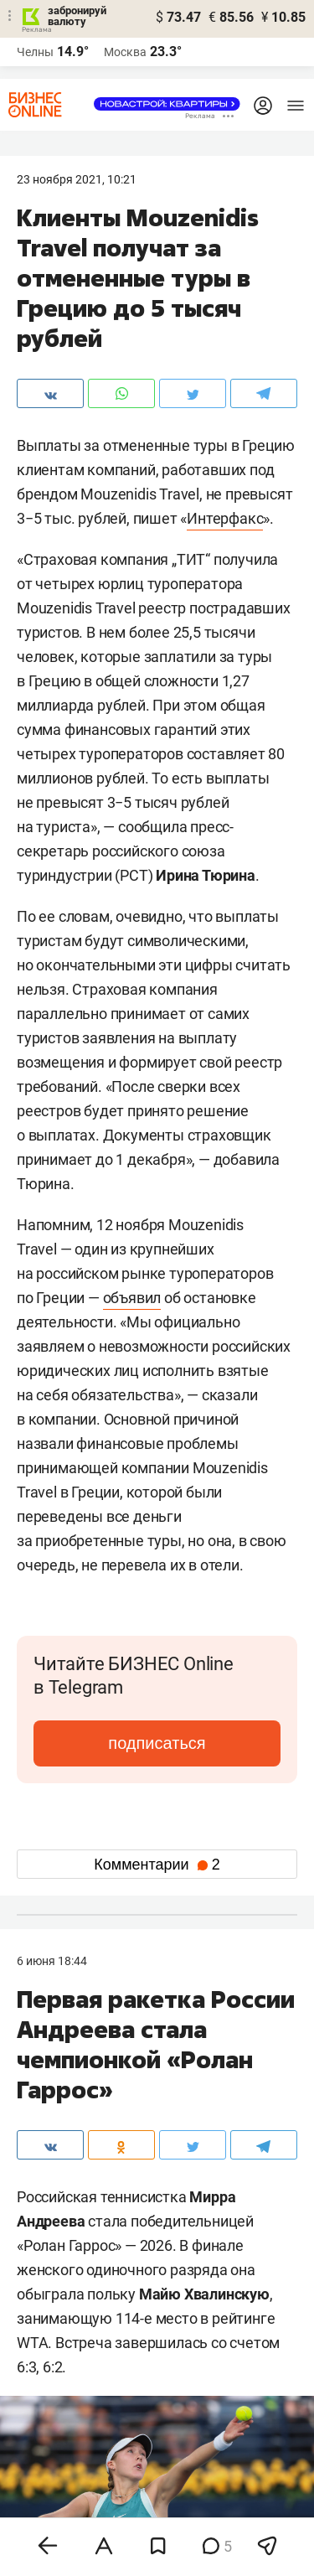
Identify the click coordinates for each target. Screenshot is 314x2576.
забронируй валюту (77, 16)
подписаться (156, 1743)
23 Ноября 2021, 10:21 (76, 179)
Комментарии (156, 1864)
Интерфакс (225, 518)
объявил (132, 1297)
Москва (125, 52)
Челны (35, 52)
